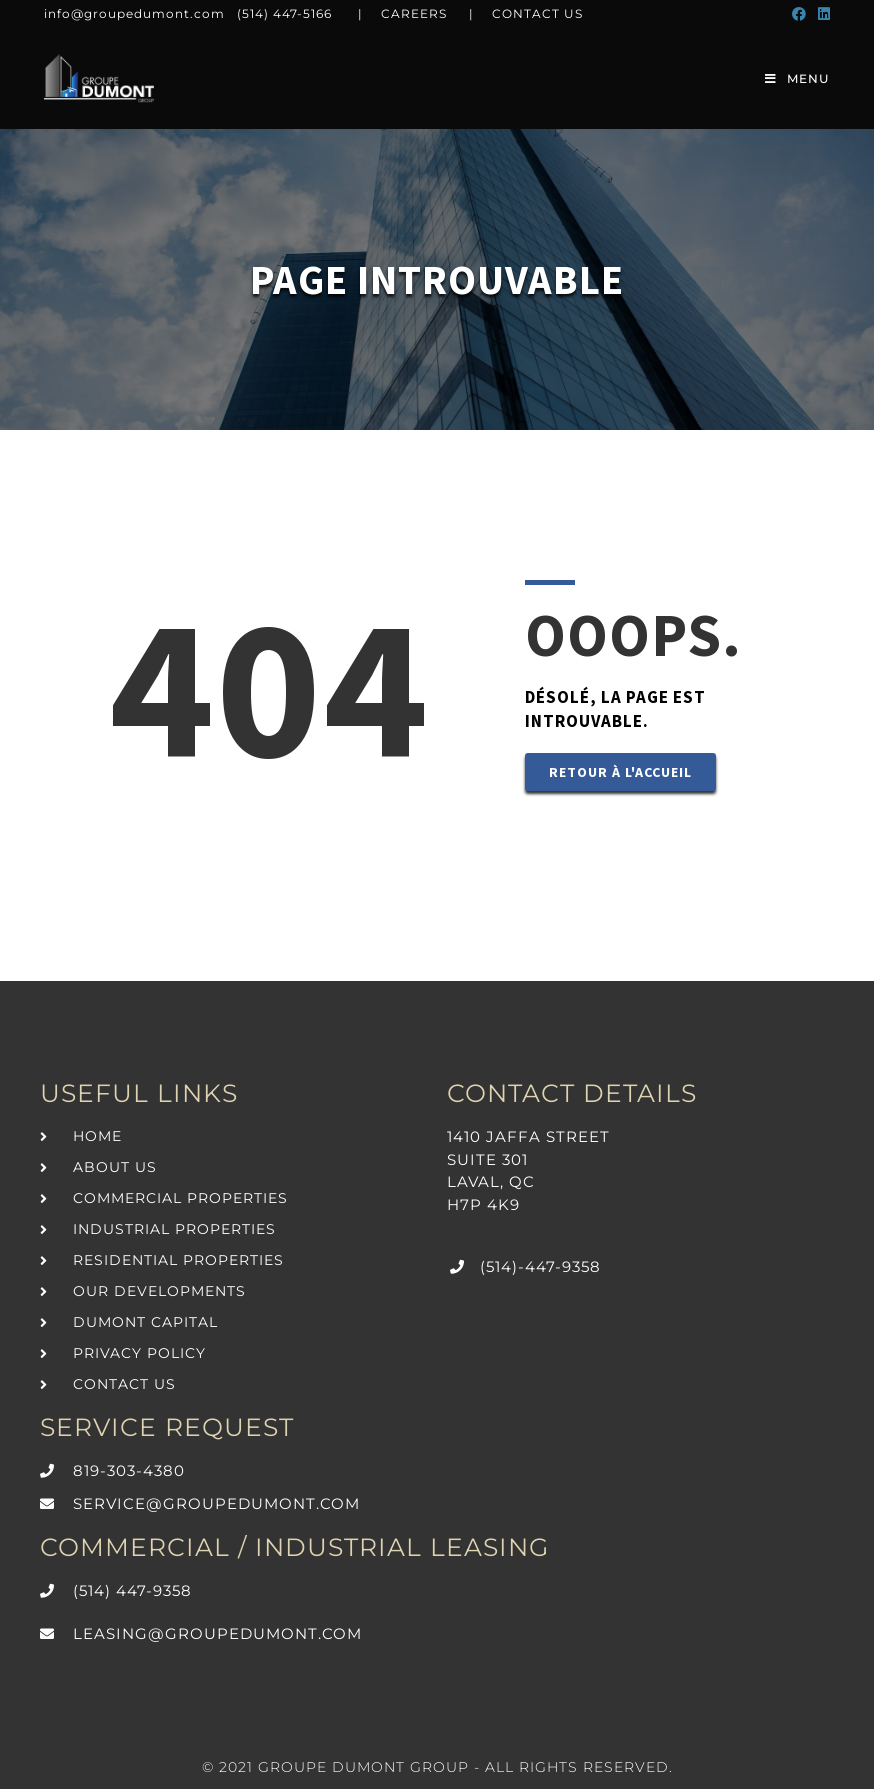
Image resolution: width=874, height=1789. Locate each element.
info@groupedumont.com (134, 13)
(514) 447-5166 (284, 13)
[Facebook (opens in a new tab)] (799, 14)
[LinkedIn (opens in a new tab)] (821, 14)
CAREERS (414, 13)
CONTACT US (537, 13)
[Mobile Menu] (797, 78)
